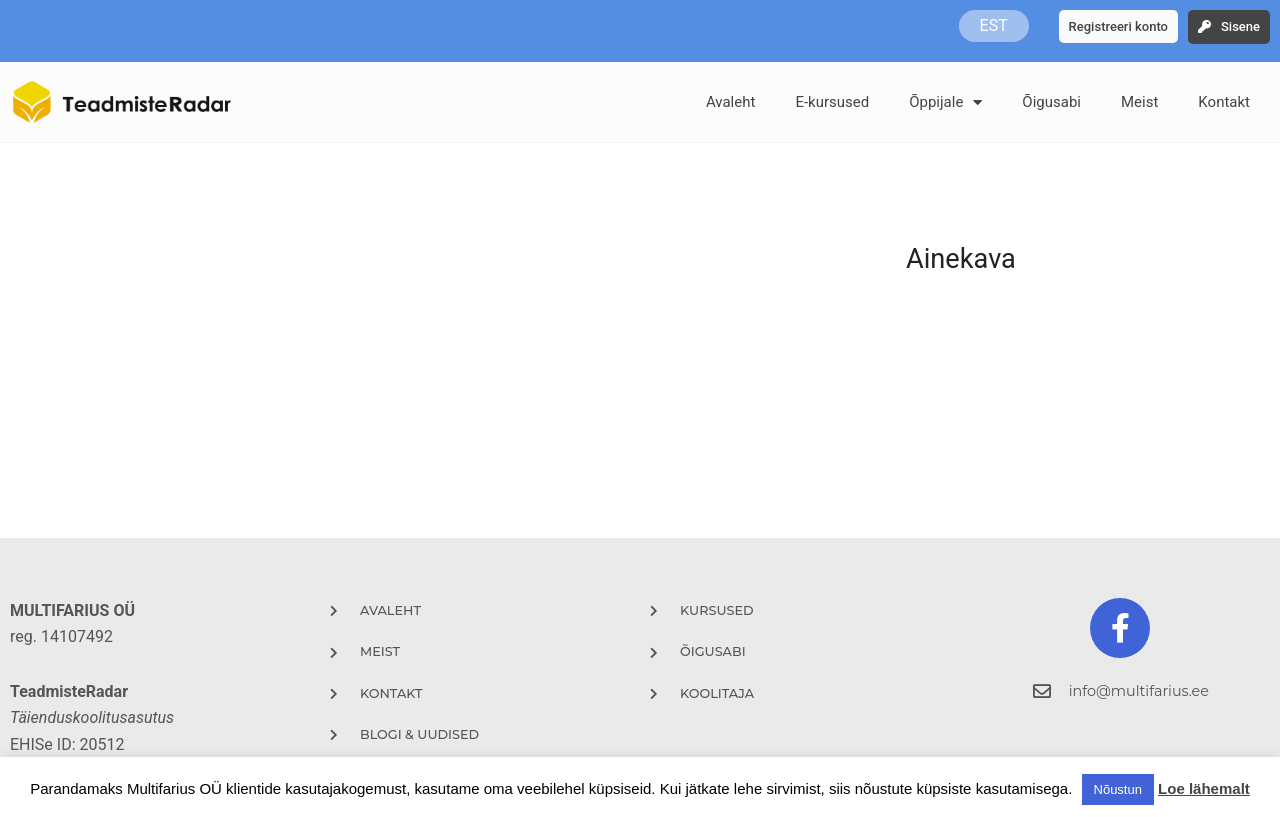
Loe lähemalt (1204, 788)
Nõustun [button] (1118, 789)
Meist (1139, 102)
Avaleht (731, 102)
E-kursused (832, 102)
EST (994, 25)
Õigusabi (1051, 102)
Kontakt (1224, 102)
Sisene (1240, 26)
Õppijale (945, 102)
